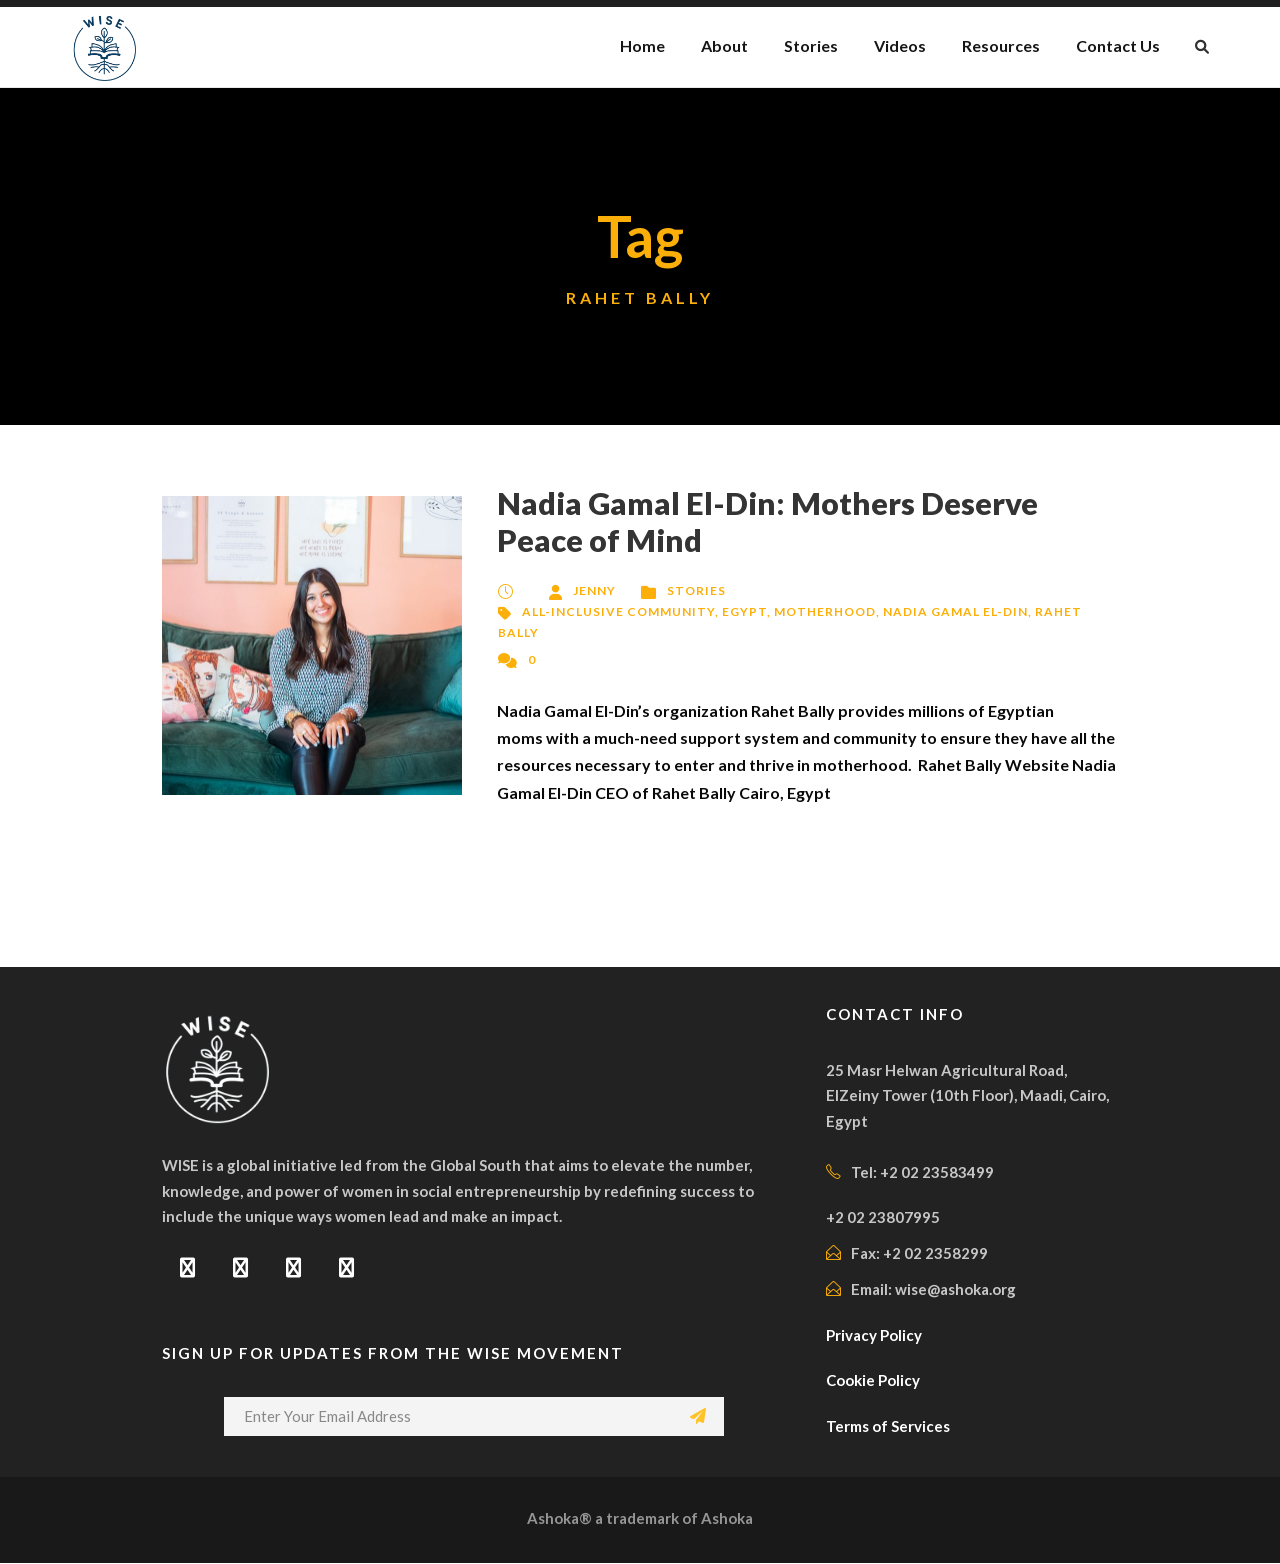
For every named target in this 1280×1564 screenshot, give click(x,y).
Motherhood (823, 612)
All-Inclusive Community (617, 612)
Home (639, 45)
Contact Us (1118, 45)
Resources (999, 45)
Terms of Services (890, 1427)
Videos (896, 45)
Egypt (743, 612)
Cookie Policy (875, 1381)
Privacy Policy (877, 1336)
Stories (806, 45)
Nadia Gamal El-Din (953, 612)
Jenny (595, 590)
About (720, 45)
